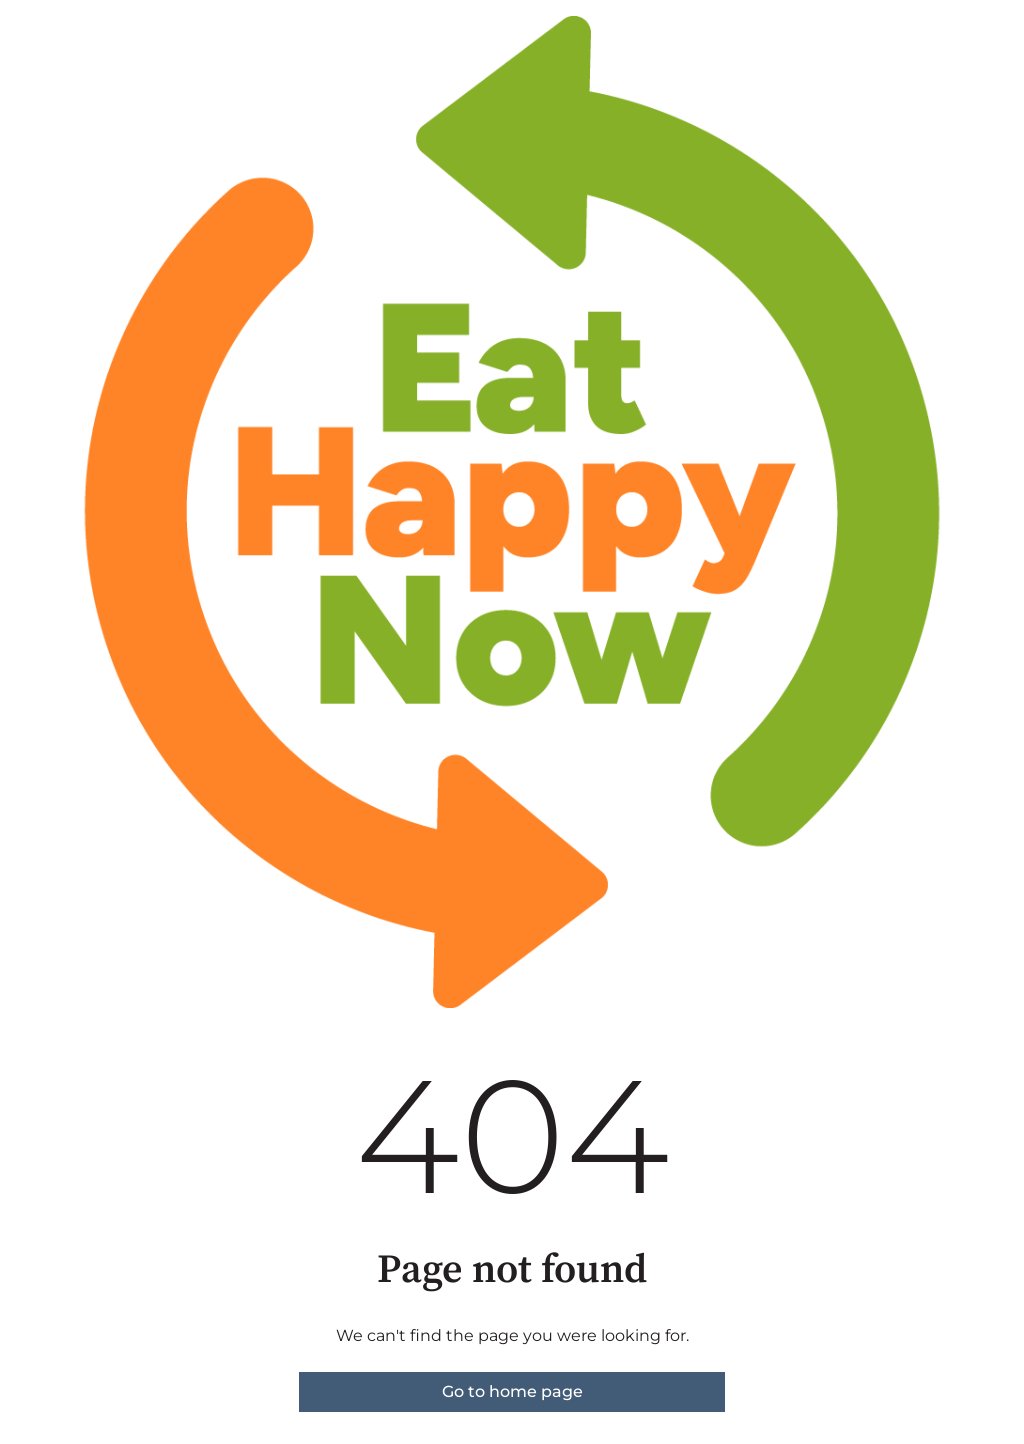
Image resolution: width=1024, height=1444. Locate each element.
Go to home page (512, 1391)
